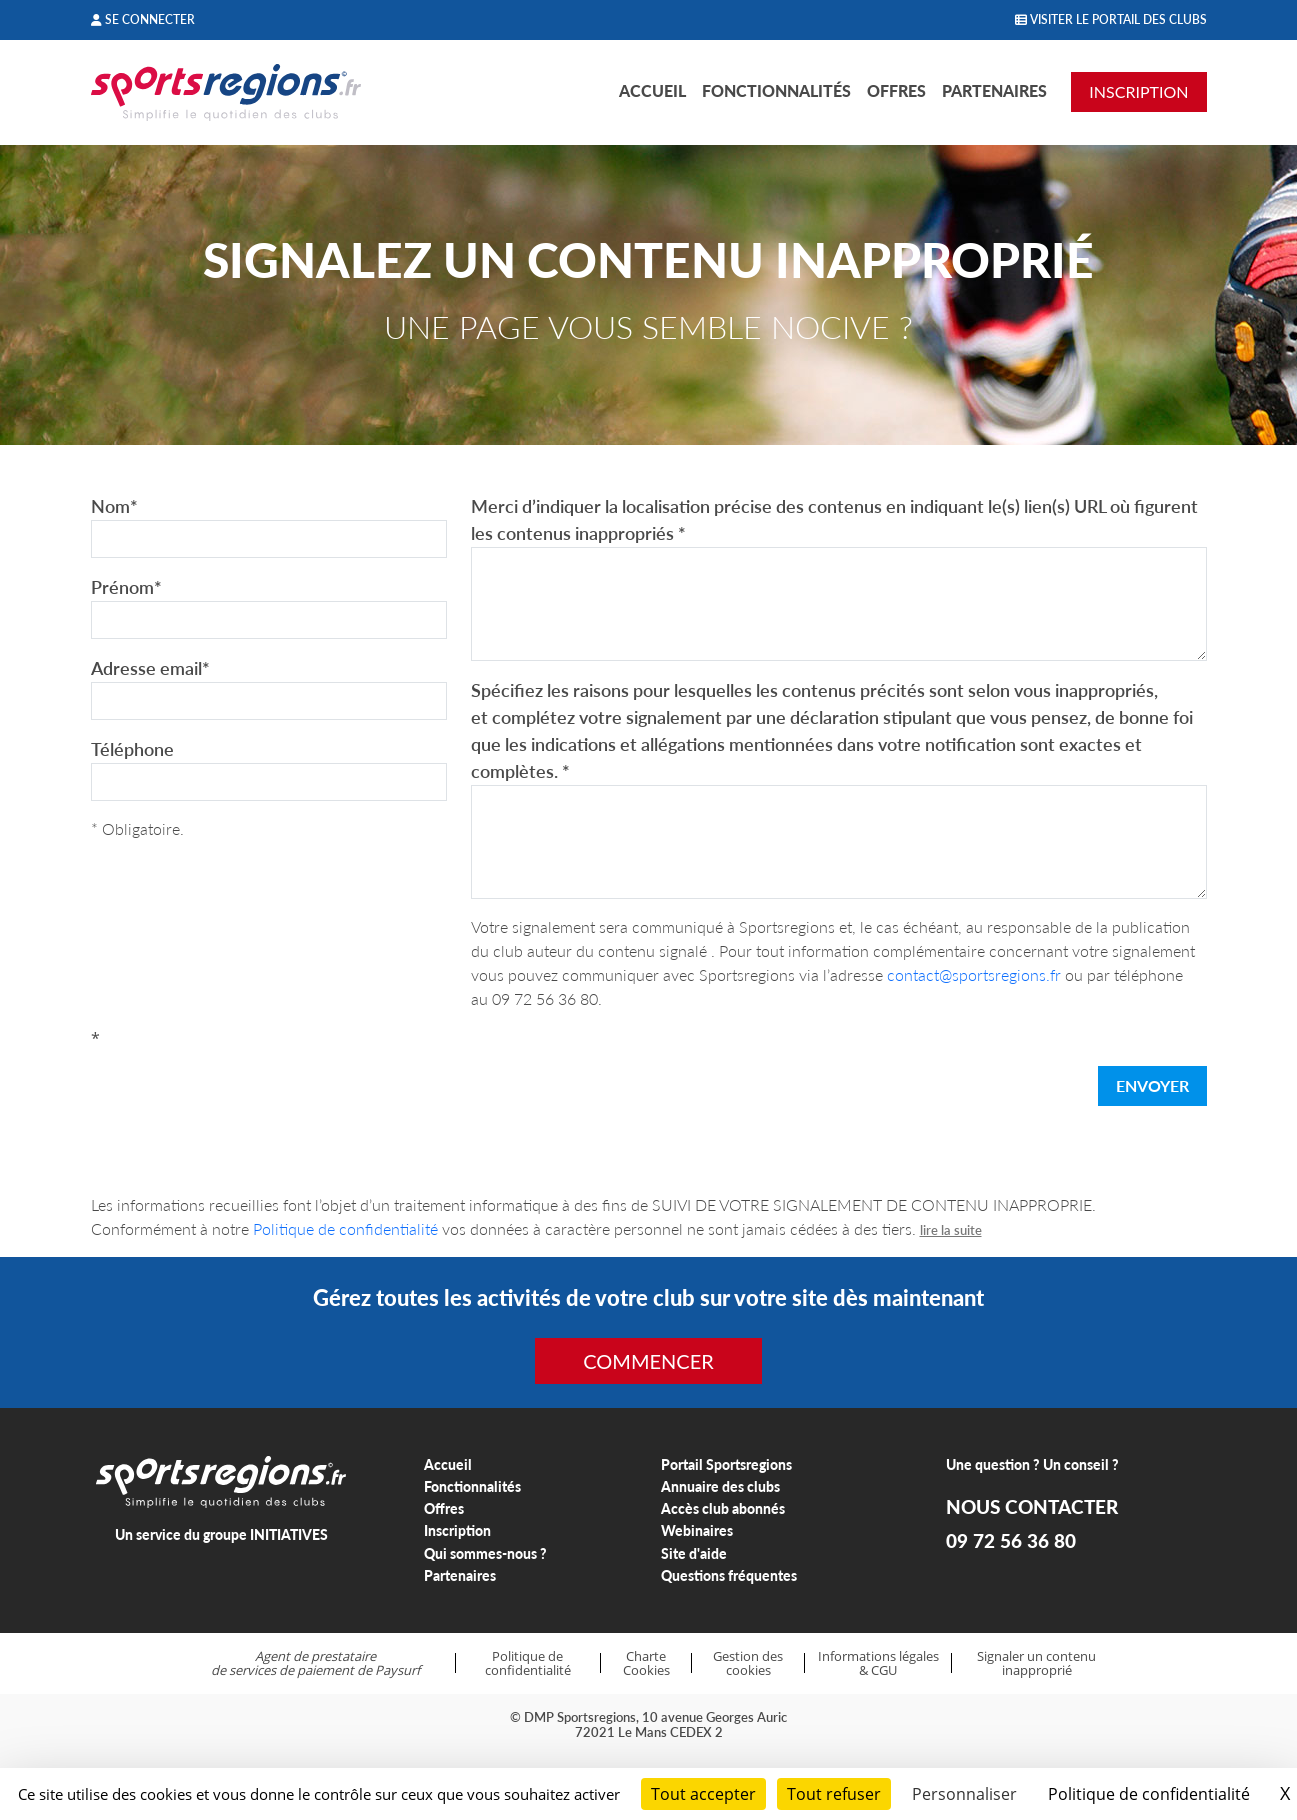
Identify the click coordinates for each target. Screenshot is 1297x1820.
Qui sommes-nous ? (485, 1553)
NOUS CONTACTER (1032, 1507)
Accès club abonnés (723, 1508)
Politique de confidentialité (345, 1228)
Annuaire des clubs (720, 1486)
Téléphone (132, 749)
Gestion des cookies (748, 1663)
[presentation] (243, 1090)
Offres (896, 90)
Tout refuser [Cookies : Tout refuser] (834, 1794)
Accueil (652, 90)
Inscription (457, 1530)
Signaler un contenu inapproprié (1036, 1663)
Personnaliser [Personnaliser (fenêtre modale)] (964, 1794)
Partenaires (994, 90)
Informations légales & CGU (878, 1663)
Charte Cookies (646, 1663)
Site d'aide (694, 1553)
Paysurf (397, 1670)
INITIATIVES (289, 1534)
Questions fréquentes (729, 1575)
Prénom (126, 587)
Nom (114, 506)
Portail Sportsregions (726, 1464)
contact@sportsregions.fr (974, 974)
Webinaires (697, 1530)
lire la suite (951, 1230)
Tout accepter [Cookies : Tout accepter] (703, 1794)
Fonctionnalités (776, 90)
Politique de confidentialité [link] (1149, 1794)
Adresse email (150, 668)
